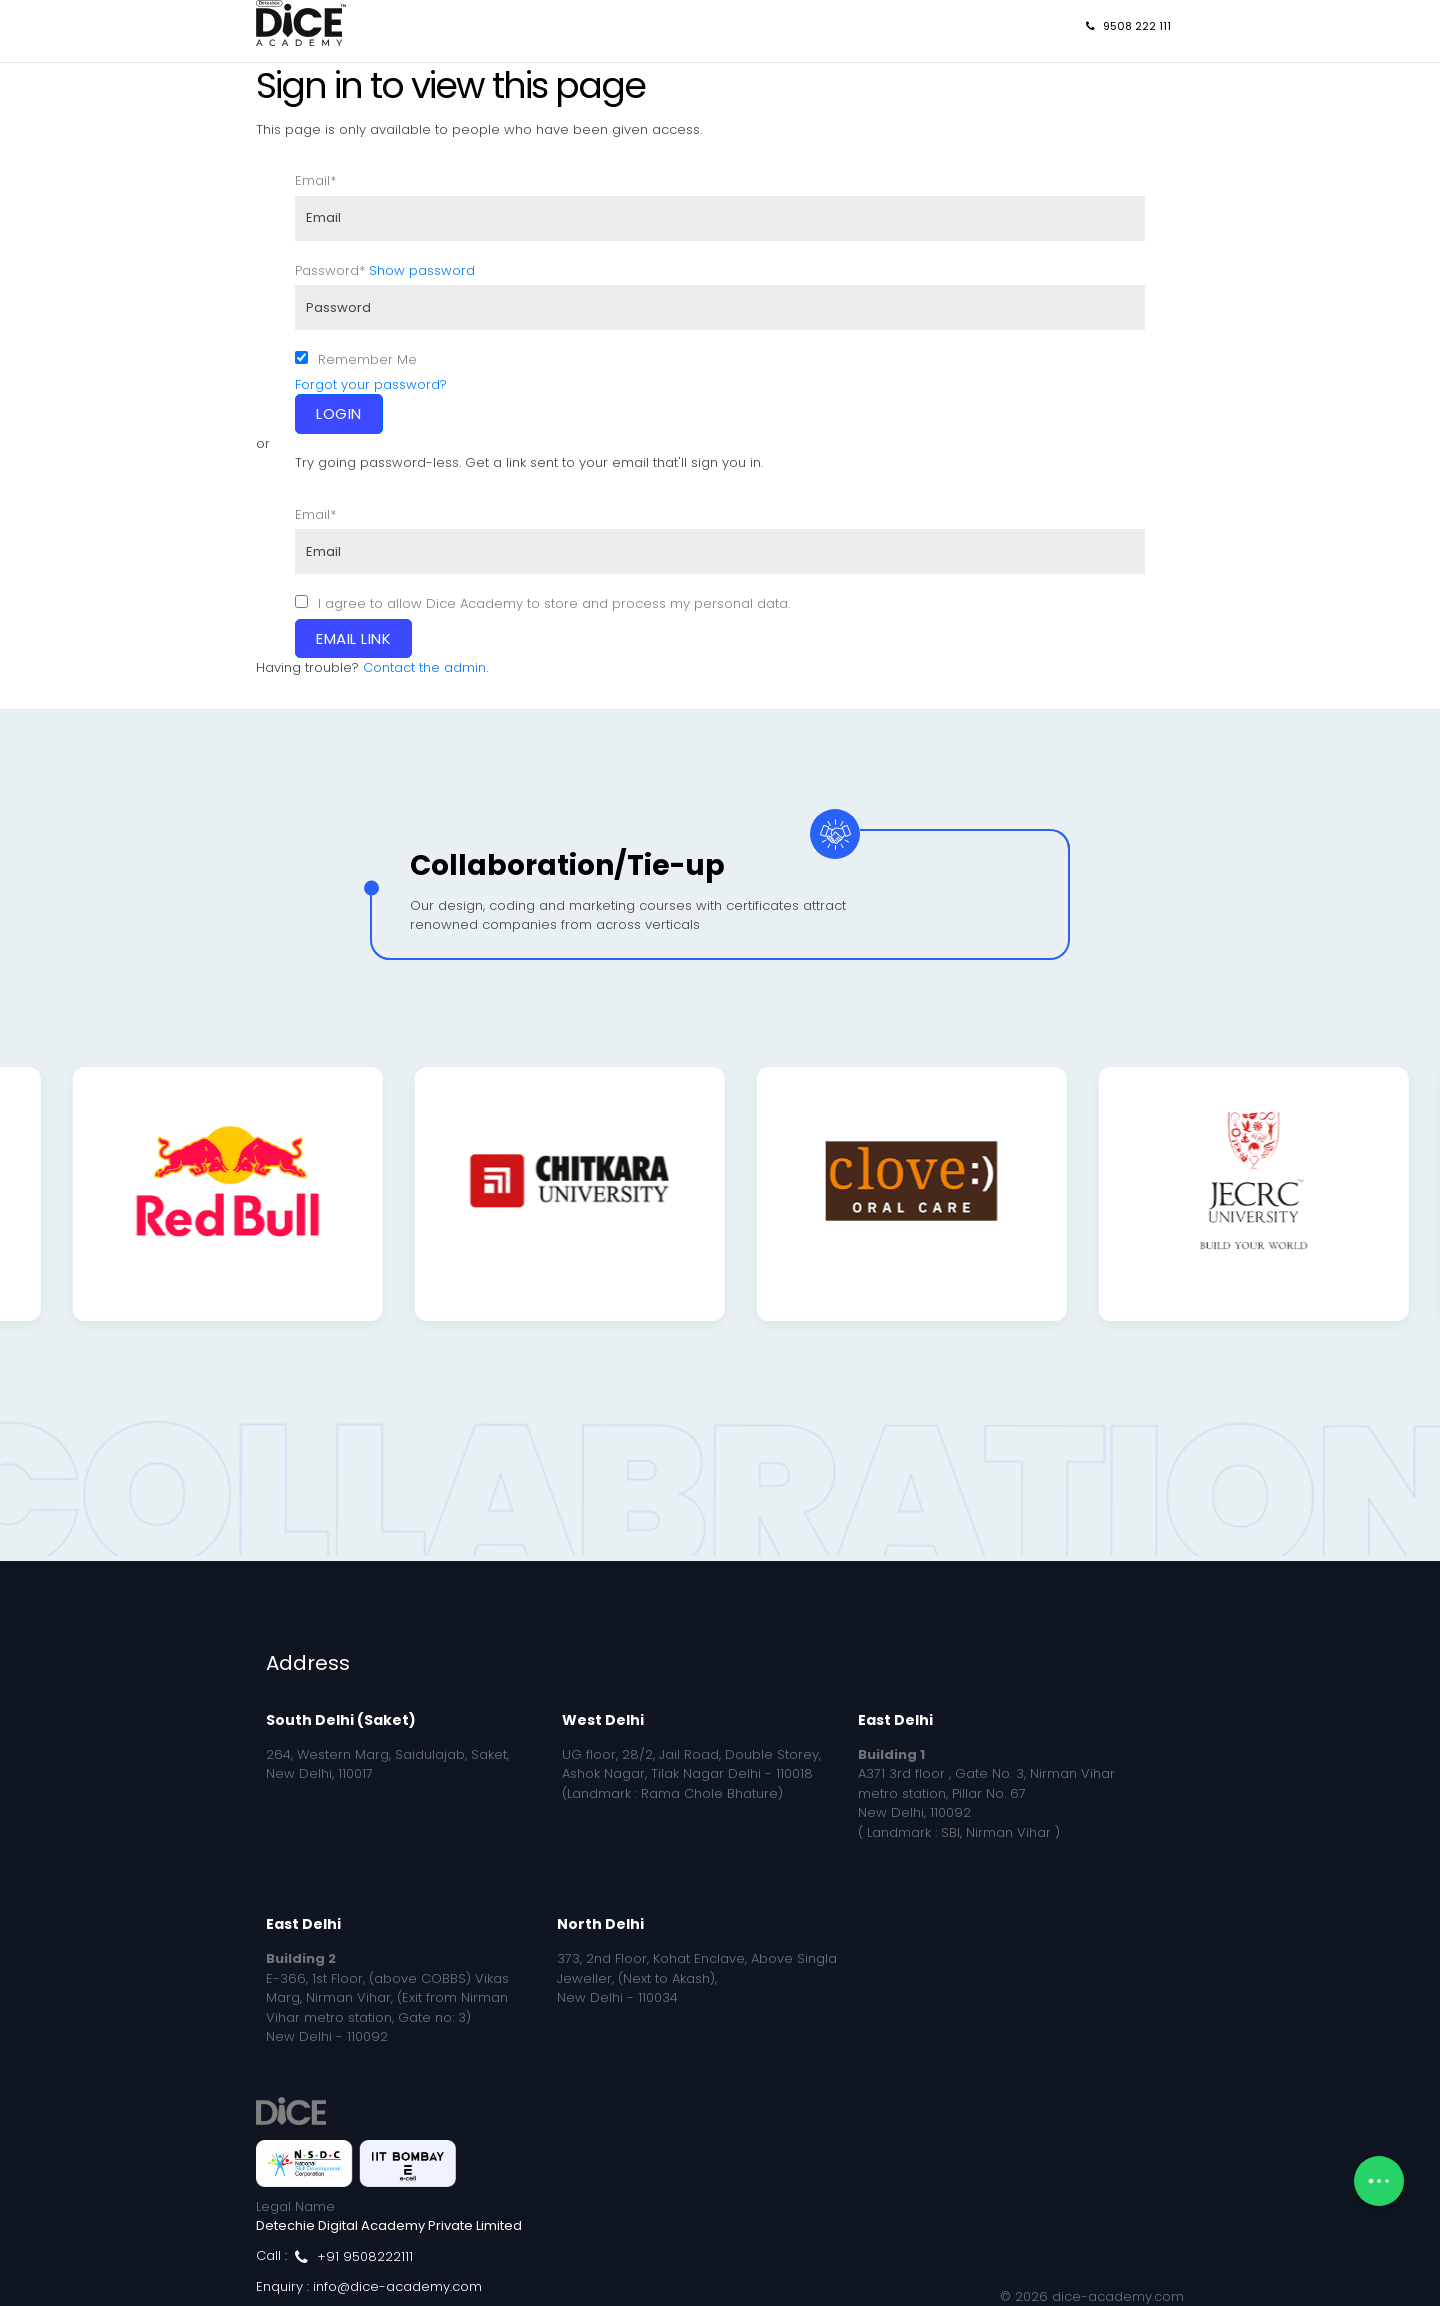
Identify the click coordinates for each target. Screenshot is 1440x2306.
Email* (315, 180)
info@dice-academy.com (397, 2286)
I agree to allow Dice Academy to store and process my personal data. (554, 603)
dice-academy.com (1118, 2296)
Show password (422, 270)
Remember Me (367, 359)
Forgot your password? (371, 384)
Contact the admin (424, 667)
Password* (330, 270)
